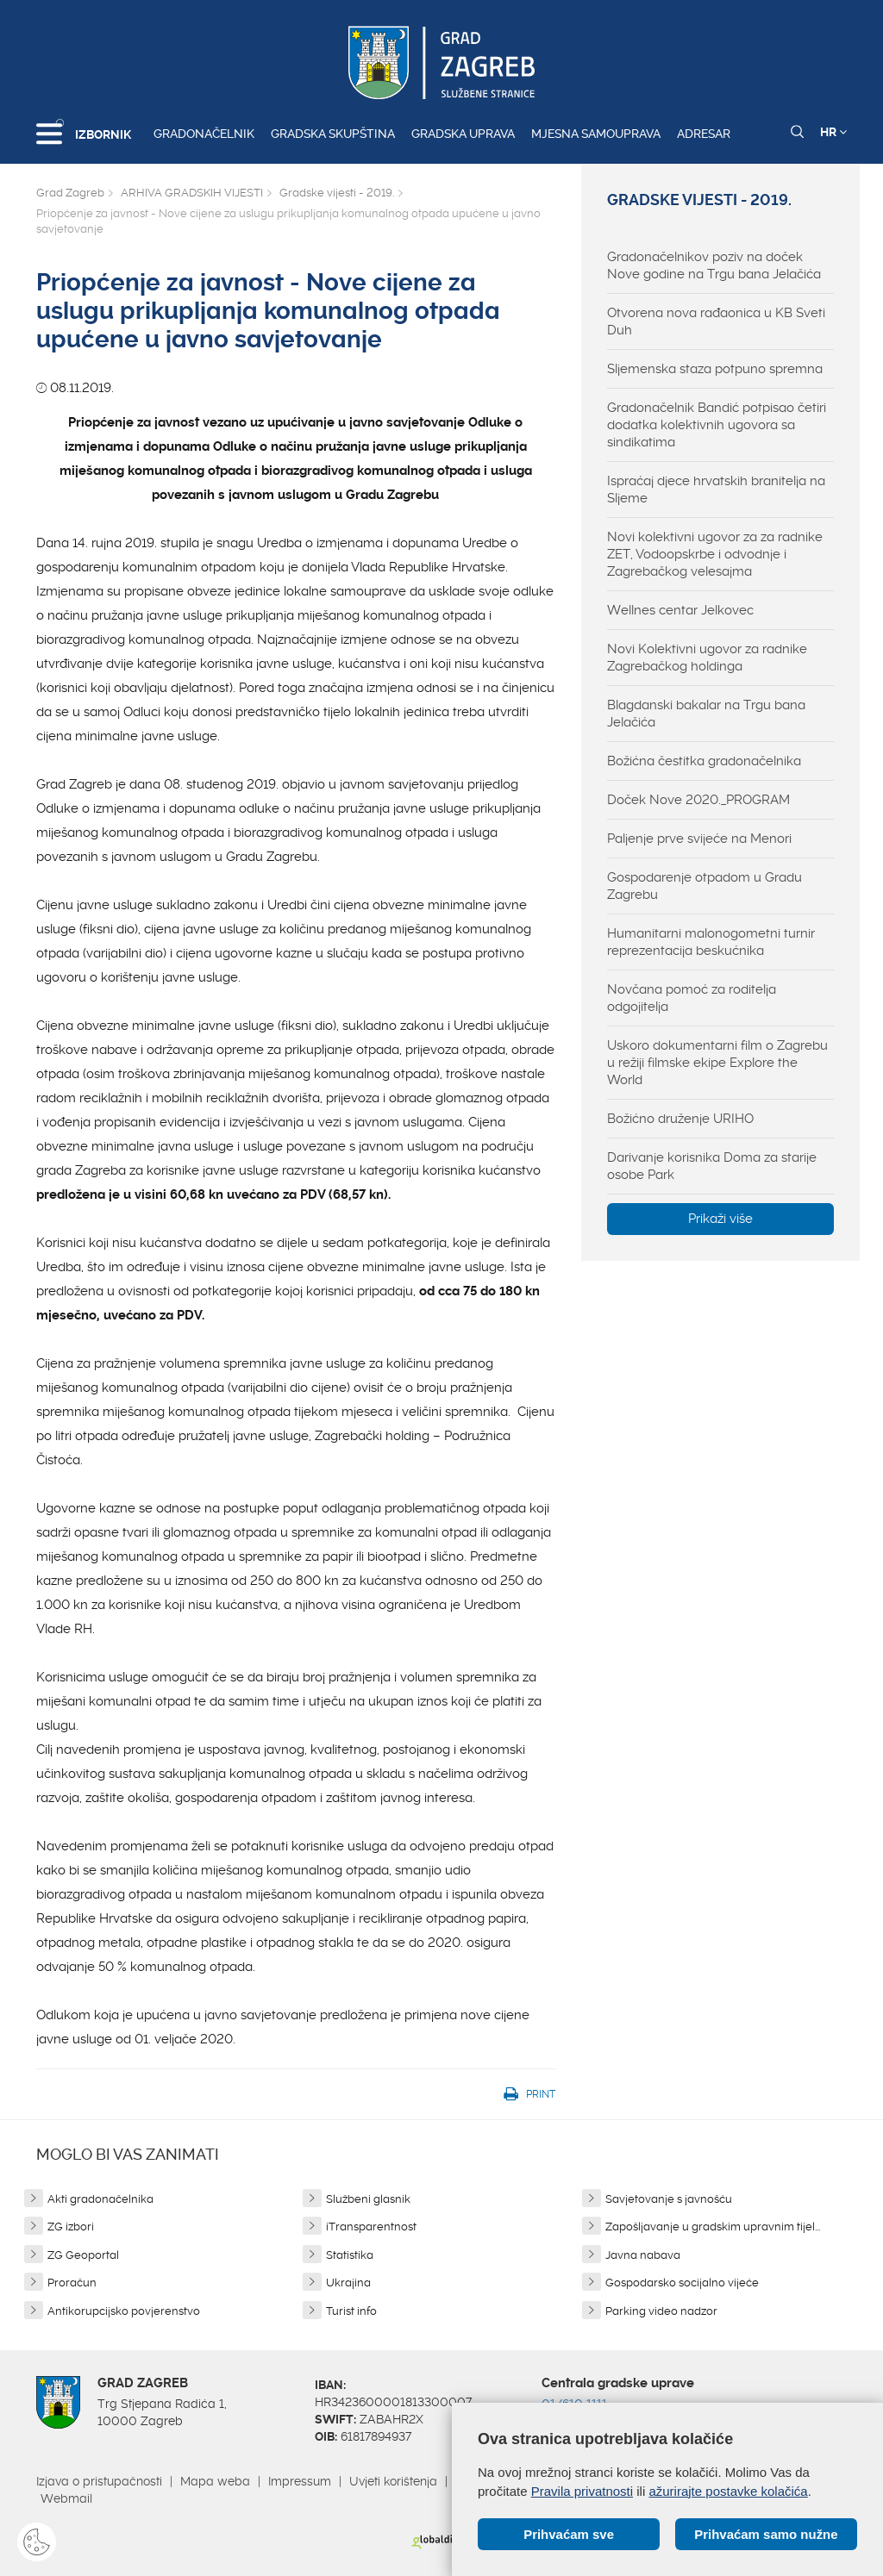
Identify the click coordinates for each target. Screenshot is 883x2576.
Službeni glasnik (368, 2198)
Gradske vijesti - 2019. (336, 192)
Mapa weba (215, 2481)
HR (833, 132)
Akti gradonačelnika (100, 2198)
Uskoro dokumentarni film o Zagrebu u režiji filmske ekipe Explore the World (717, 1063)
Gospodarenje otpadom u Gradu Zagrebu (704, 886)
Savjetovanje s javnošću (668, 2198)
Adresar (703, 133)
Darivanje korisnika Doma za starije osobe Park (712, 1166)
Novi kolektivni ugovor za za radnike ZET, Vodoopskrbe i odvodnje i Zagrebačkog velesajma (715, 554)
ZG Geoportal (83, 2255)
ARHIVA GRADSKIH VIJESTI (192, 192)
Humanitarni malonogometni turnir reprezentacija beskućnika (711, 942)
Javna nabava (642, 2255)
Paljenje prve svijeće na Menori (699, 838)
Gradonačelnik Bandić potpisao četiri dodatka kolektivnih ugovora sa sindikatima (716, 425)
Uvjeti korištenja (393, 2481)
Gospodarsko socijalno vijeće (682, 2282)
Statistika (349, 2255)
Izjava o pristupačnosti (99, 2481)
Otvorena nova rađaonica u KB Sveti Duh (716, 321)
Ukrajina (348, 2282)
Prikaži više (720, 1218)
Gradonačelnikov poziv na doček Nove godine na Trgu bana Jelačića (714, 265)
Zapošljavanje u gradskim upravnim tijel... (712, 2226)
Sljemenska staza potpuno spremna (715, 369)
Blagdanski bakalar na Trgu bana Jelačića (706, 713)
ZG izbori (70, 2226)
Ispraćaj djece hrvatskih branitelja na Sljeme (716, 489)
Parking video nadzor (661, 2311)
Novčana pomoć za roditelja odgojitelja (691, 998)
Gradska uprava (463, 133)
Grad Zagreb (70, 192)
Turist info (351, 2311)
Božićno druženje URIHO (680, 1118)
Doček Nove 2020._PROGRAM (698, 800)
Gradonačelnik (203, 133)
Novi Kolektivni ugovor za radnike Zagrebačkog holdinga (707, 657)
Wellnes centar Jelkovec (680, 610)
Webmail (66, 2498)
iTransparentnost (371, 2226)
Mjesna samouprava (596, 133)
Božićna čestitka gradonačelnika (704, 761)
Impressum (299, 2481)
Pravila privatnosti (582, 2491)
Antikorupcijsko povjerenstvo (123, 2311)
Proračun (72, 2282)
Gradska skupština (333, 133)
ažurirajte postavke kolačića (727, 2491)
